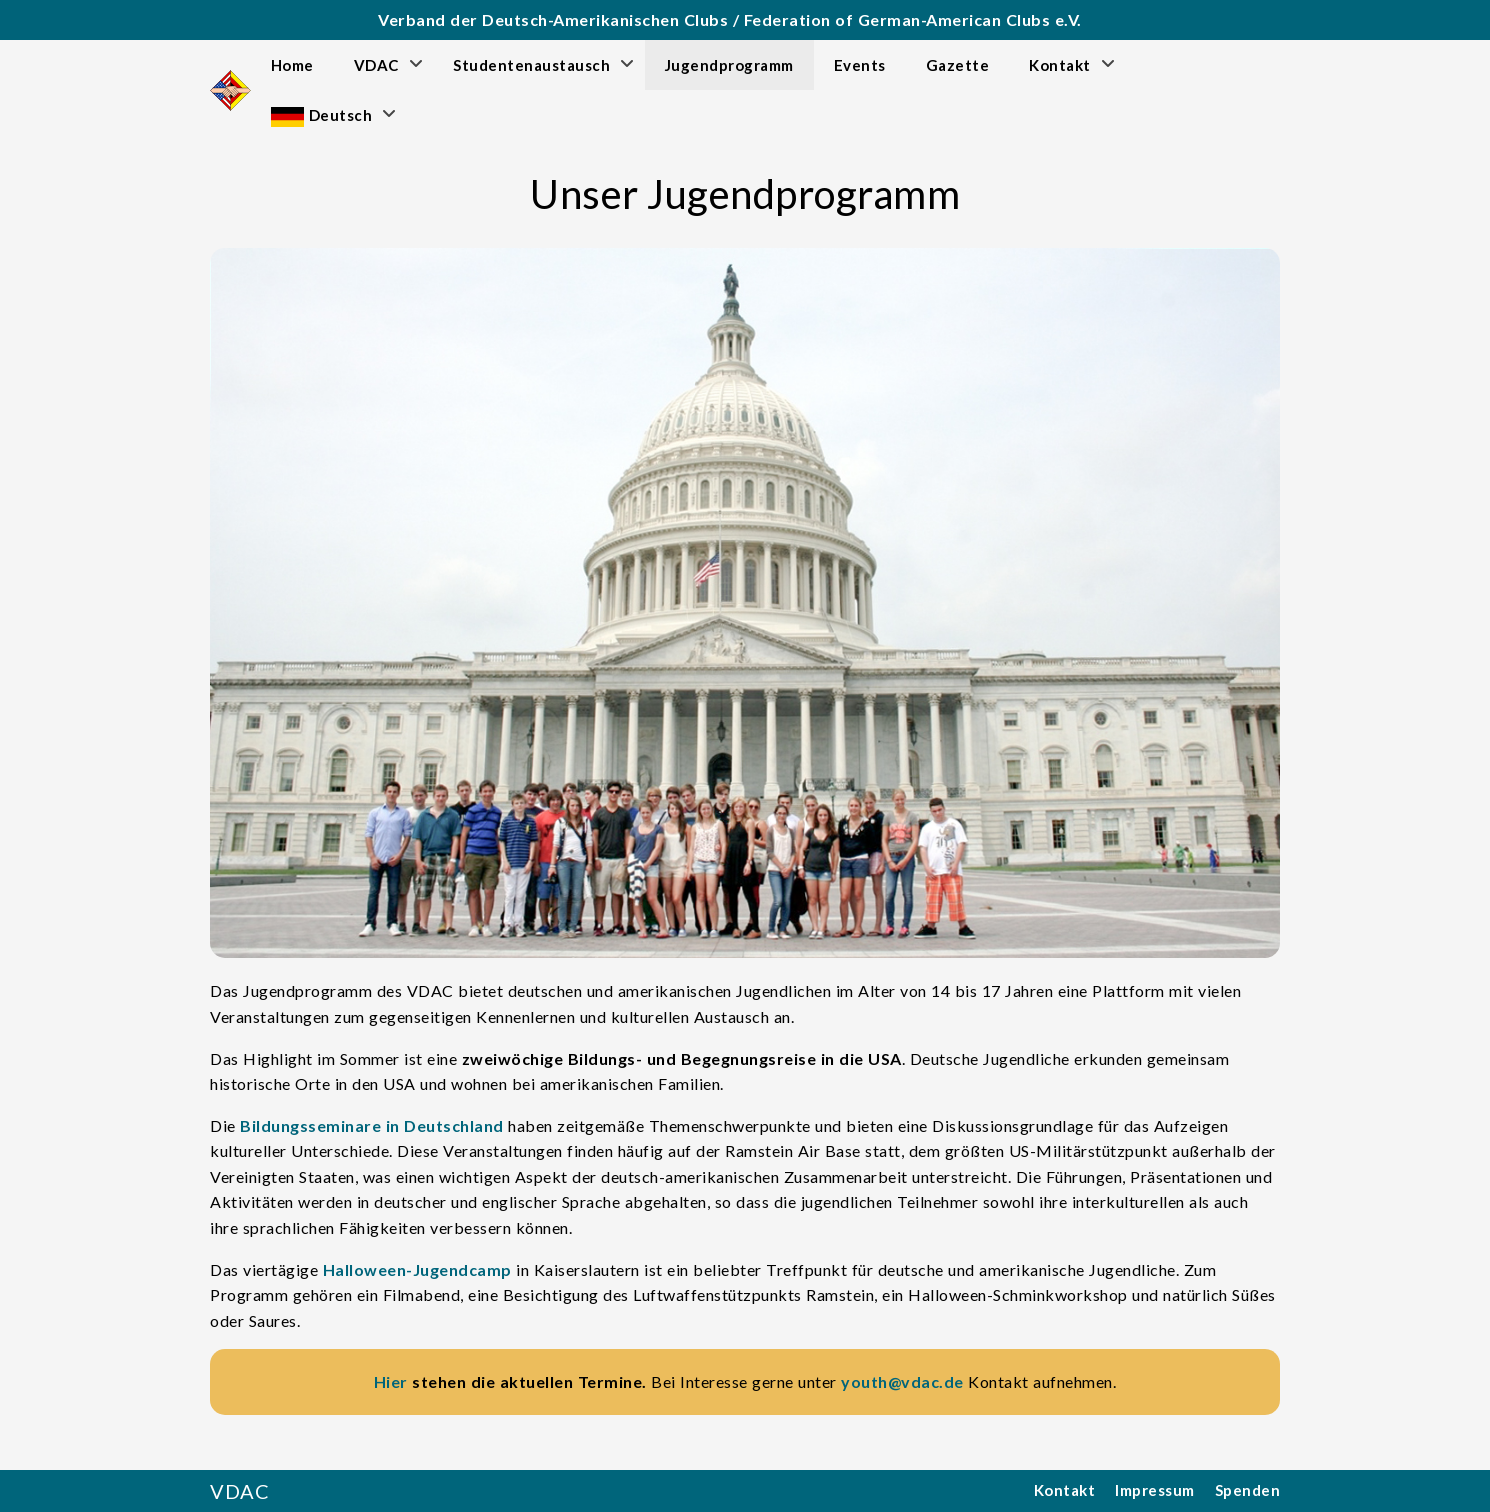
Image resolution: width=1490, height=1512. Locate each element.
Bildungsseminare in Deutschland (372, 1125)
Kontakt (1060, 65)
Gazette (958, 65)
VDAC (376, 65)
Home (292, 65)
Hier (391, 1381)
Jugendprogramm (729, 65)
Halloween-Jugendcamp (417, 1269)
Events (860, 65)
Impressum (1155, 1490)
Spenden (1248, 1490)
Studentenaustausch (531, 65)
